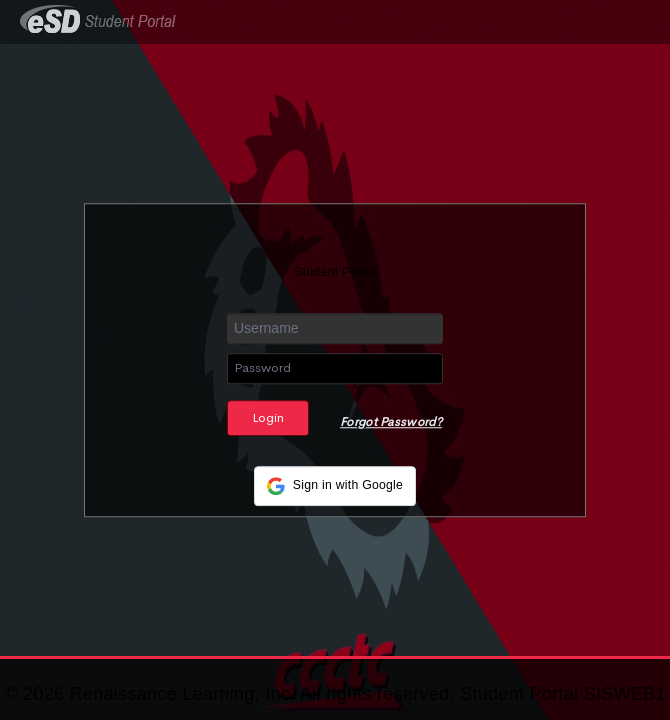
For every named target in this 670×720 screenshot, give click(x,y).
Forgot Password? (391, 422)
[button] (335, 486)
